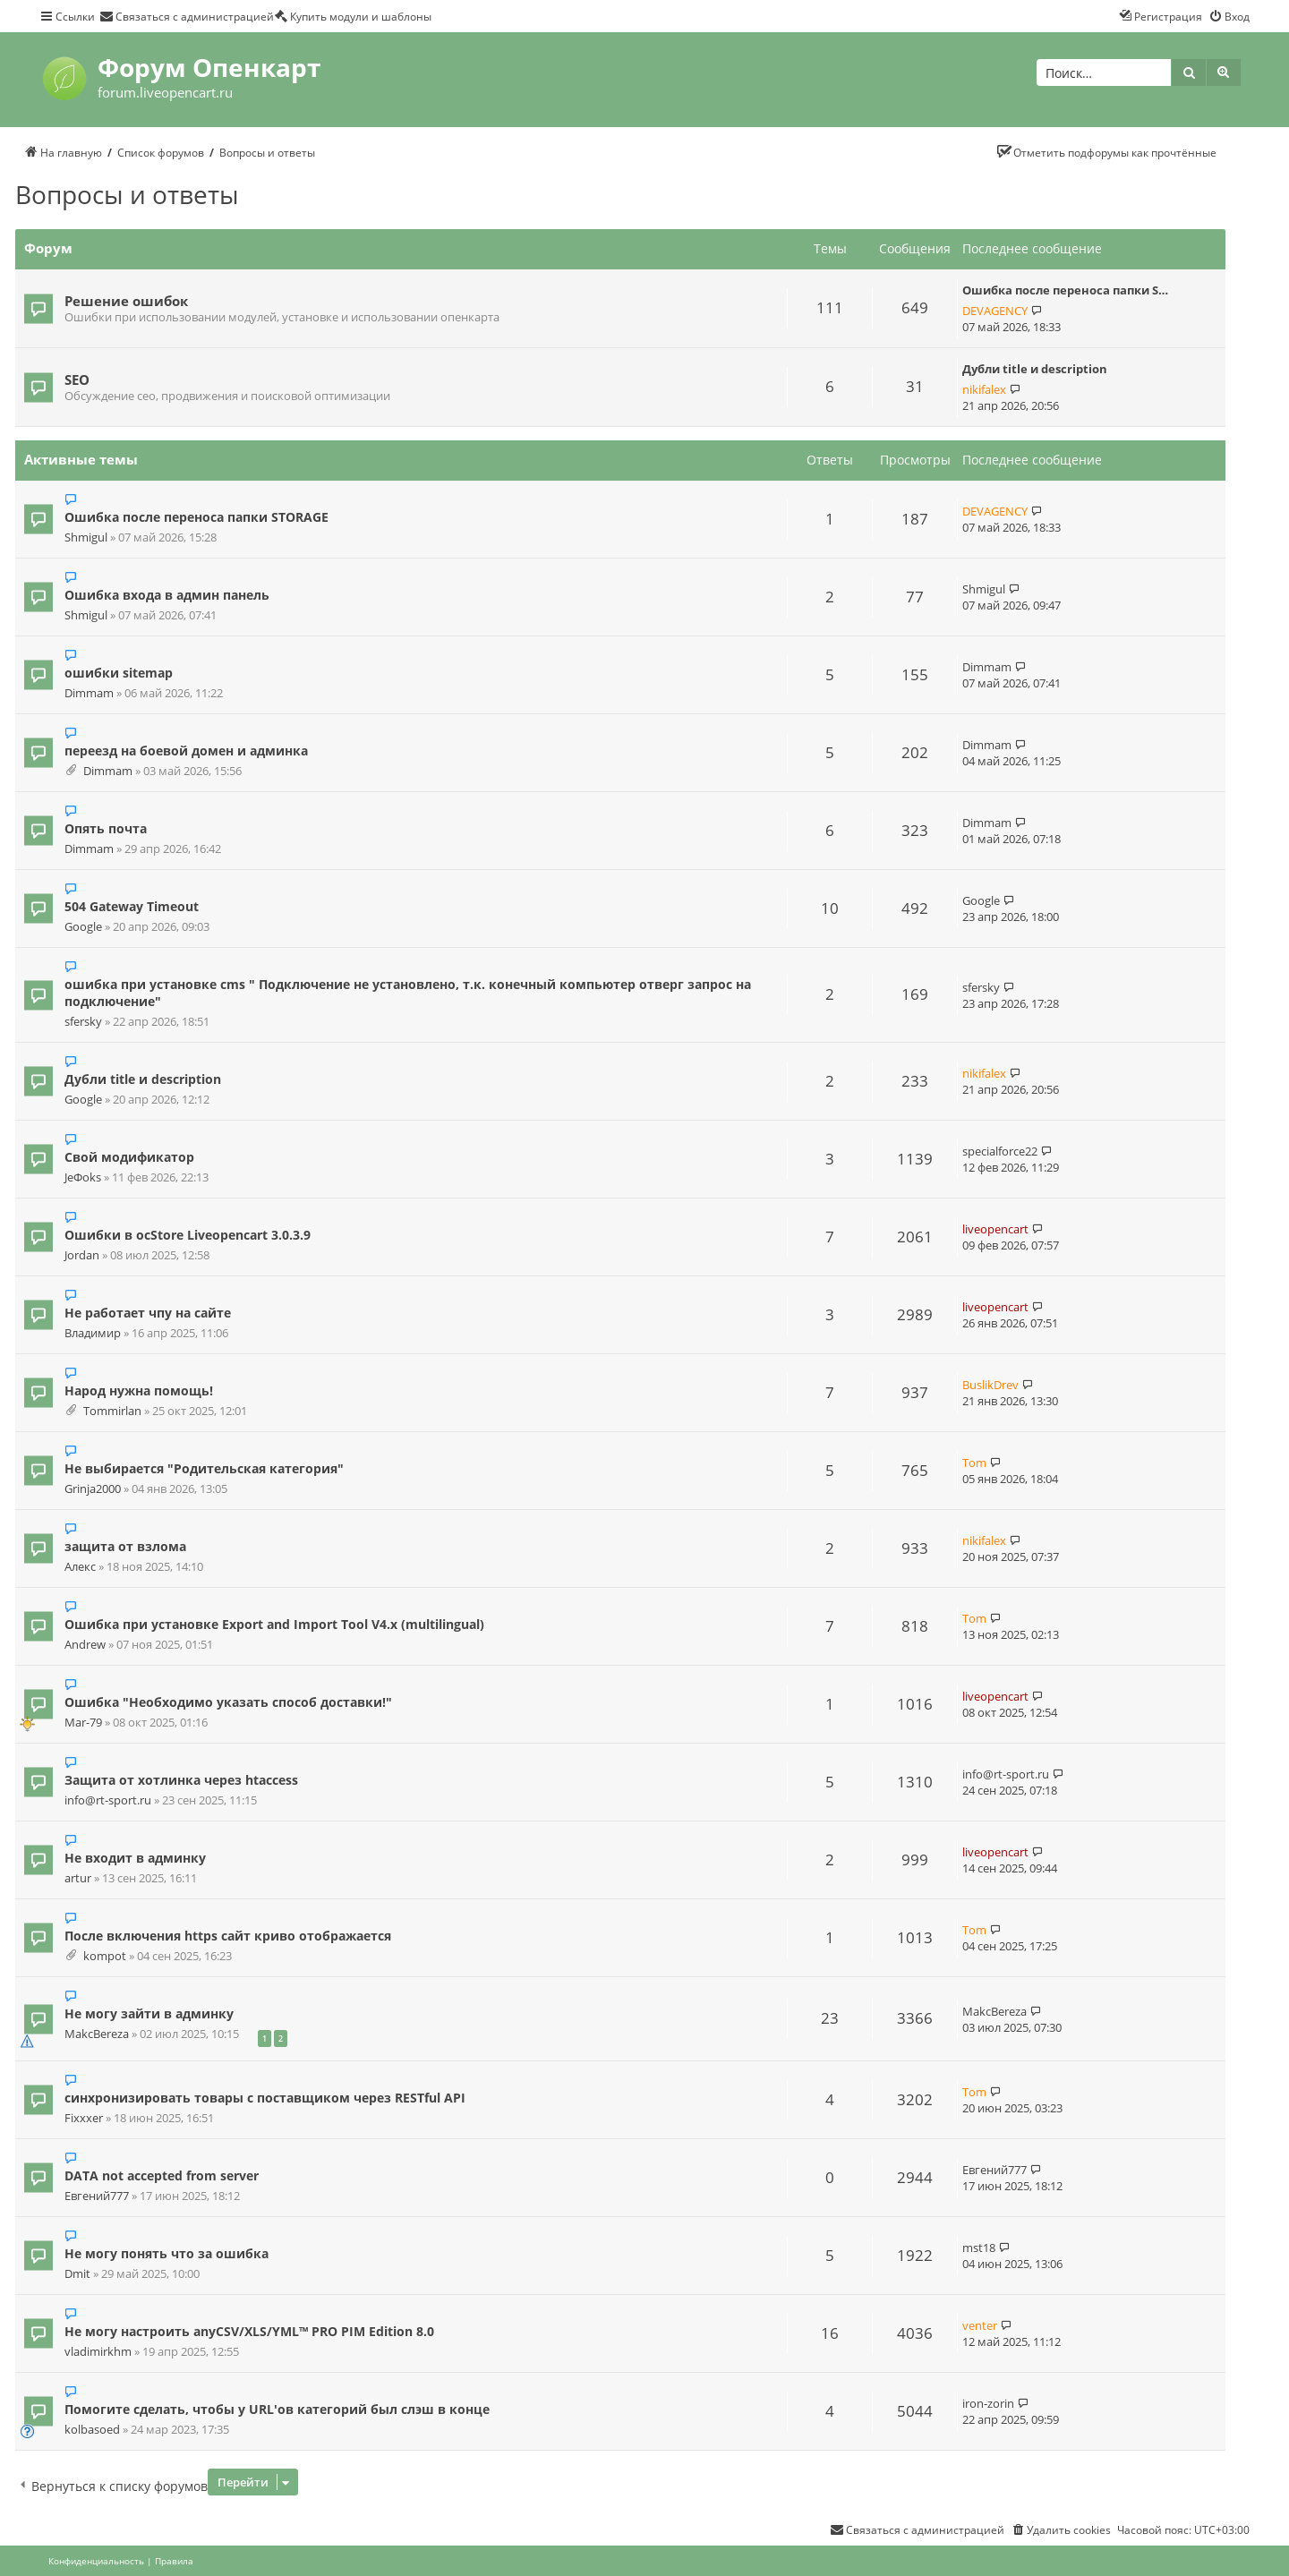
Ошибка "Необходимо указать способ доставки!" (228, 1701)
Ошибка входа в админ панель (166, 594)
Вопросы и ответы (127, 194)
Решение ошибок (126, 301)
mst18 (978, 2247)
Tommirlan (112, 1411)
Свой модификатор (129, 1156)
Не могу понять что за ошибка (166, 2253)
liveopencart (995, 1229)
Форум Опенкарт (209, 67)
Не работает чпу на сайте (147, 1312)
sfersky (83, 1021)
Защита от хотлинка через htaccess (181, 1779)
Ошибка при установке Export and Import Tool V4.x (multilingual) (274, 1624)
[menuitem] (186, 16)
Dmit (77, 2274)
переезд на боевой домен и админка (186, 750)
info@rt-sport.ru (107, 1800)
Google (83, 926)
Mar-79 (83, 1722)
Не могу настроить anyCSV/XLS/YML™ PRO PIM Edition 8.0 (249, 2331)
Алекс (80, 1566)
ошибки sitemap (118, 672)
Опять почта (105, 828)
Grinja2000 (92, 1489)
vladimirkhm (98, 2351)
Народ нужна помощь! (138, 1390)
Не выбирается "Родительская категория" (204, 1468)
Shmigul (85, 537)
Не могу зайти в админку (149, 2013)
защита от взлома (125, 1546)
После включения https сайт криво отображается (227, 1935)
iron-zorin (988, 2403)
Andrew (85, 1644)
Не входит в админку (135, 1857)
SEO (77, 379)
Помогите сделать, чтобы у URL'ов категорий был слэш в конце (277, 2409)
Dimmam (89, 693)
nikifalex (984, 389)
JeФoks (82, 1177)
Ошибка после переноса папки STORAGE (196, 516)
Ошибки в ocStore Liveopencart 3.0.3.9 (187, 1234)
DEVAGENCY (995, 311)
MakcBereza (96, 2034)
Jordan (81, 1255)
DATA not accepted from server (161, 2175)
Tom (974, 1462)
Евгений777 (96, 2196)
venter (979, 2325)
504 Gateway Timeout (131, 906)
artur (77, 1878)
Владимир (92, 1333)
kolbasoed (92, 2429)
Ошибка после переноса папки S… (1065, 290)
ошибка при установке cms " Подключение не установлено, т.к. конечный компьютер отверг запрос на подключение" (407, 993)
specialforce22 (999, 1151)
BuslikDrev (990, 1385)
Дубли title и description (1034, 369)
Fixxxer (83, 2118)
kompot (104, 1956)
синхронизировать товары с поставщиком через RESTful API (264, 2097)
